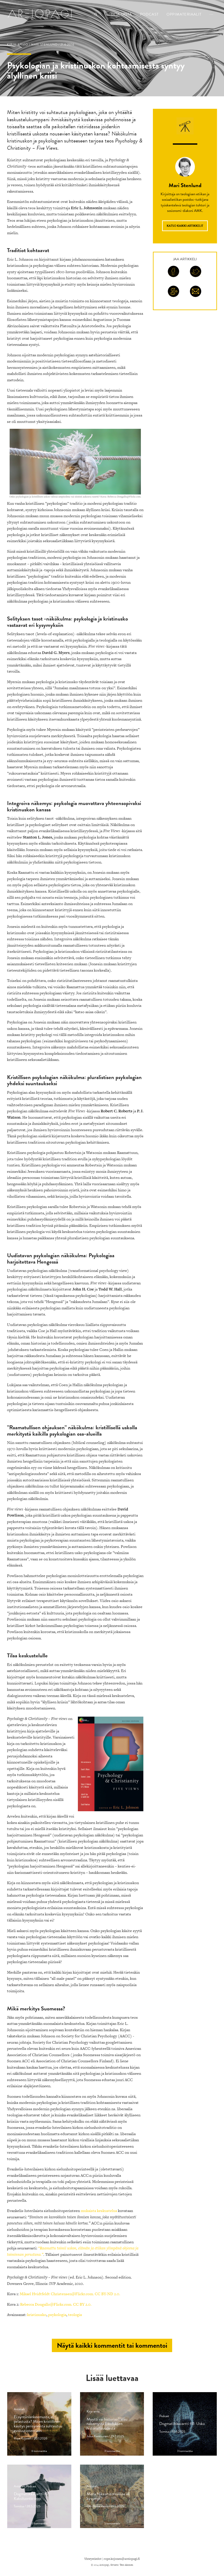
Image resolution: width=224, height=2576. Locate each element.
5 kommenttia (112, 2523)
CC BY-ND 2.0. (107, 2293)
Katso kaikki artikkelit (185, 225)
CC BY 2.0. (82, 2304)
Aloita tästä (119, 14)
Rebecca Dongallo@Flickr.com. (46, 2304)
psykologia (57, 2314)
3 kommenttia (112, 2451)
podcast (149, 14)
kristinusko (36, 2314)
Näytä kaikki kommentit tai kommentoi (112, 2345)
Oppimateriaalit (183, 14)
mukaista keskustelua (99, 2210)
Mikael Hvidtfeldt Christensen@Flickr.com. (57, 2293)
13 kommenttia (39, 2523)
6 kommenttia (39, 2451)
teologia (75, 2314)
